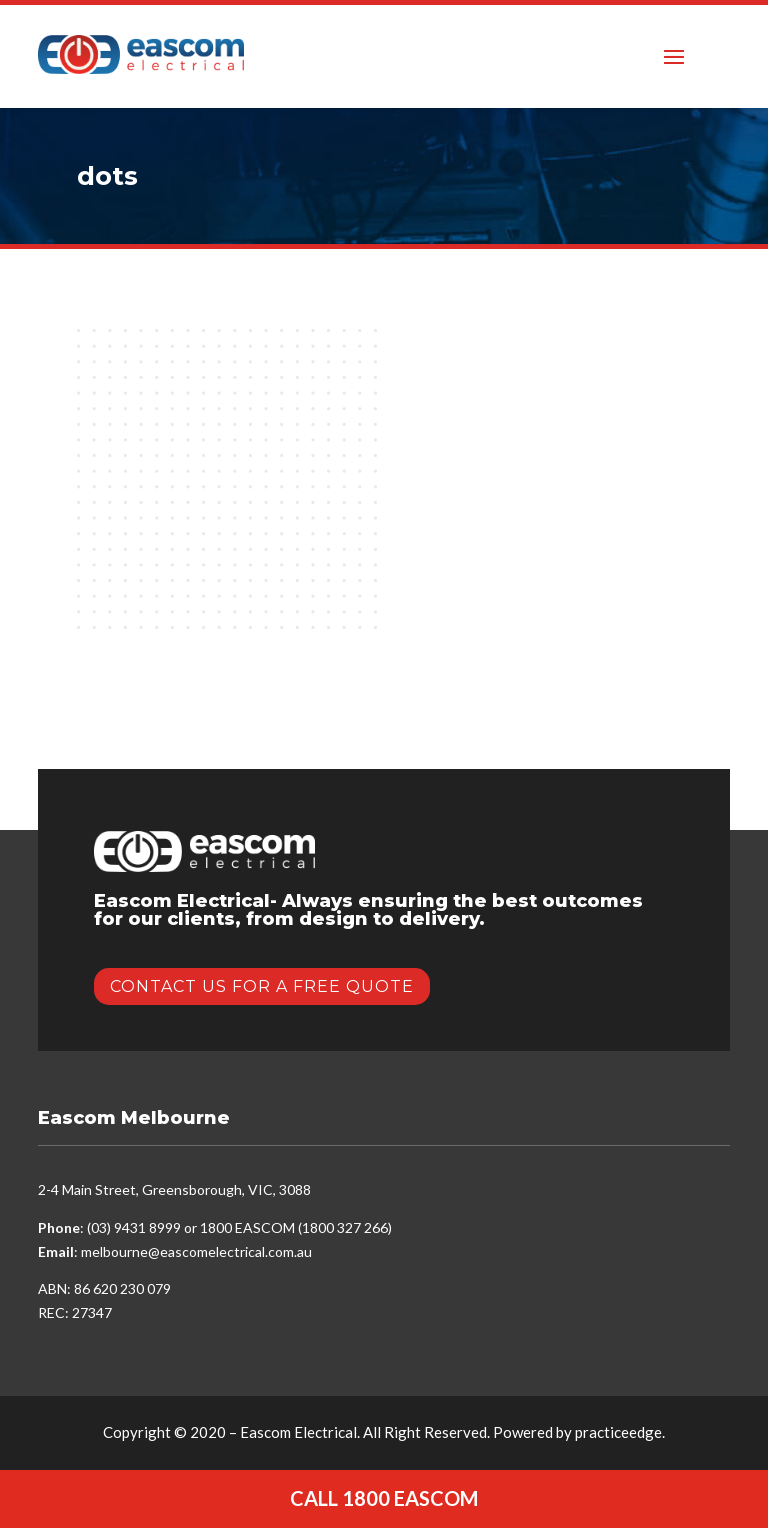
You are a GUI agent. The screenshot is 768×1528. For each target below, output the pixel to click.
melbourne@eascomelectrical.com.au (196, 1251)
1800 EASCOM (247, 1227)
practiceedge (618, 1432)
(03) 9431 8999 (134, 1227)
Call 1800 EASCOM (384, 1498)
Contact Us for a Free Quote (262, 986)
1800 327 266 (345, 1227)
